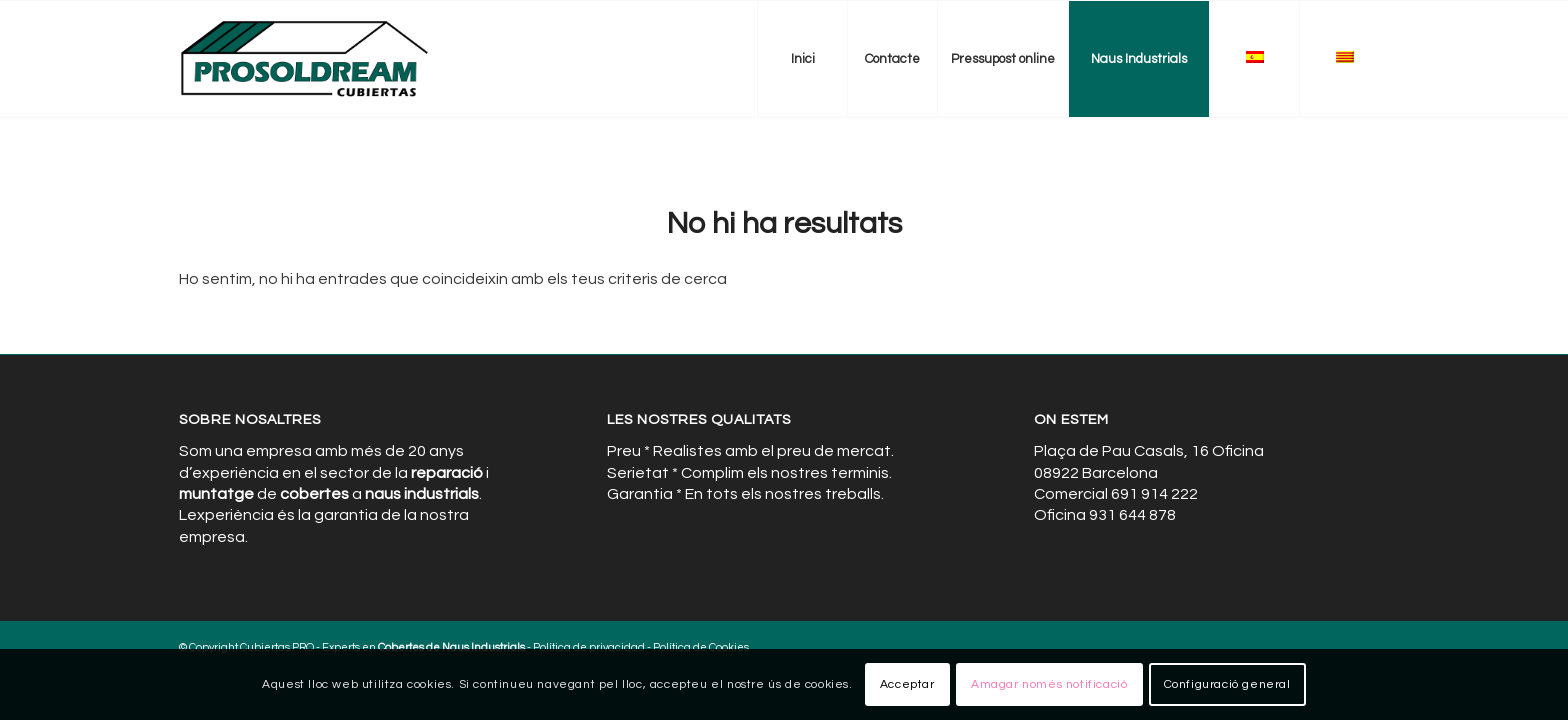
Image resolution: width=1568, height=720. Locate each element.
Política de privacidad (589, 647)
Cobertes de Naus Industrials (451, 647)
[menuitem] (802, 59)
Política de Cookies (701, 647)
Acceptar (907, 684)
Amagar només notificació (1049, 684)
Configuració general (1227, 684)
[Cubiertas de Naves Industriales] (305, 59)
